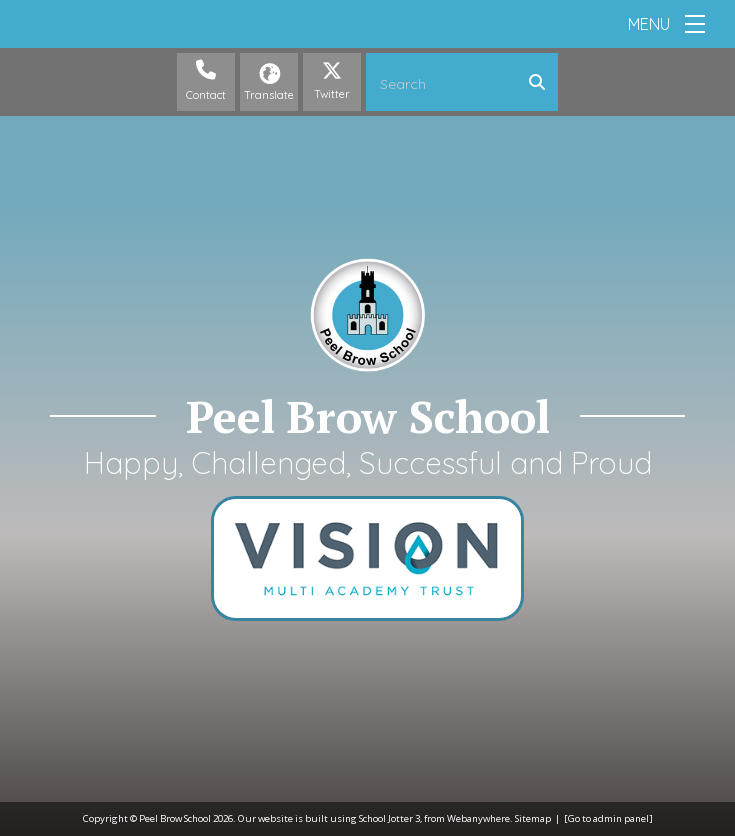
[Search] (542, 82)
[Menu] (695, 24)
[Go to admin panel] (608, 818)
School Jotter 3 (389, 818)
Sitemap (533, 818)
